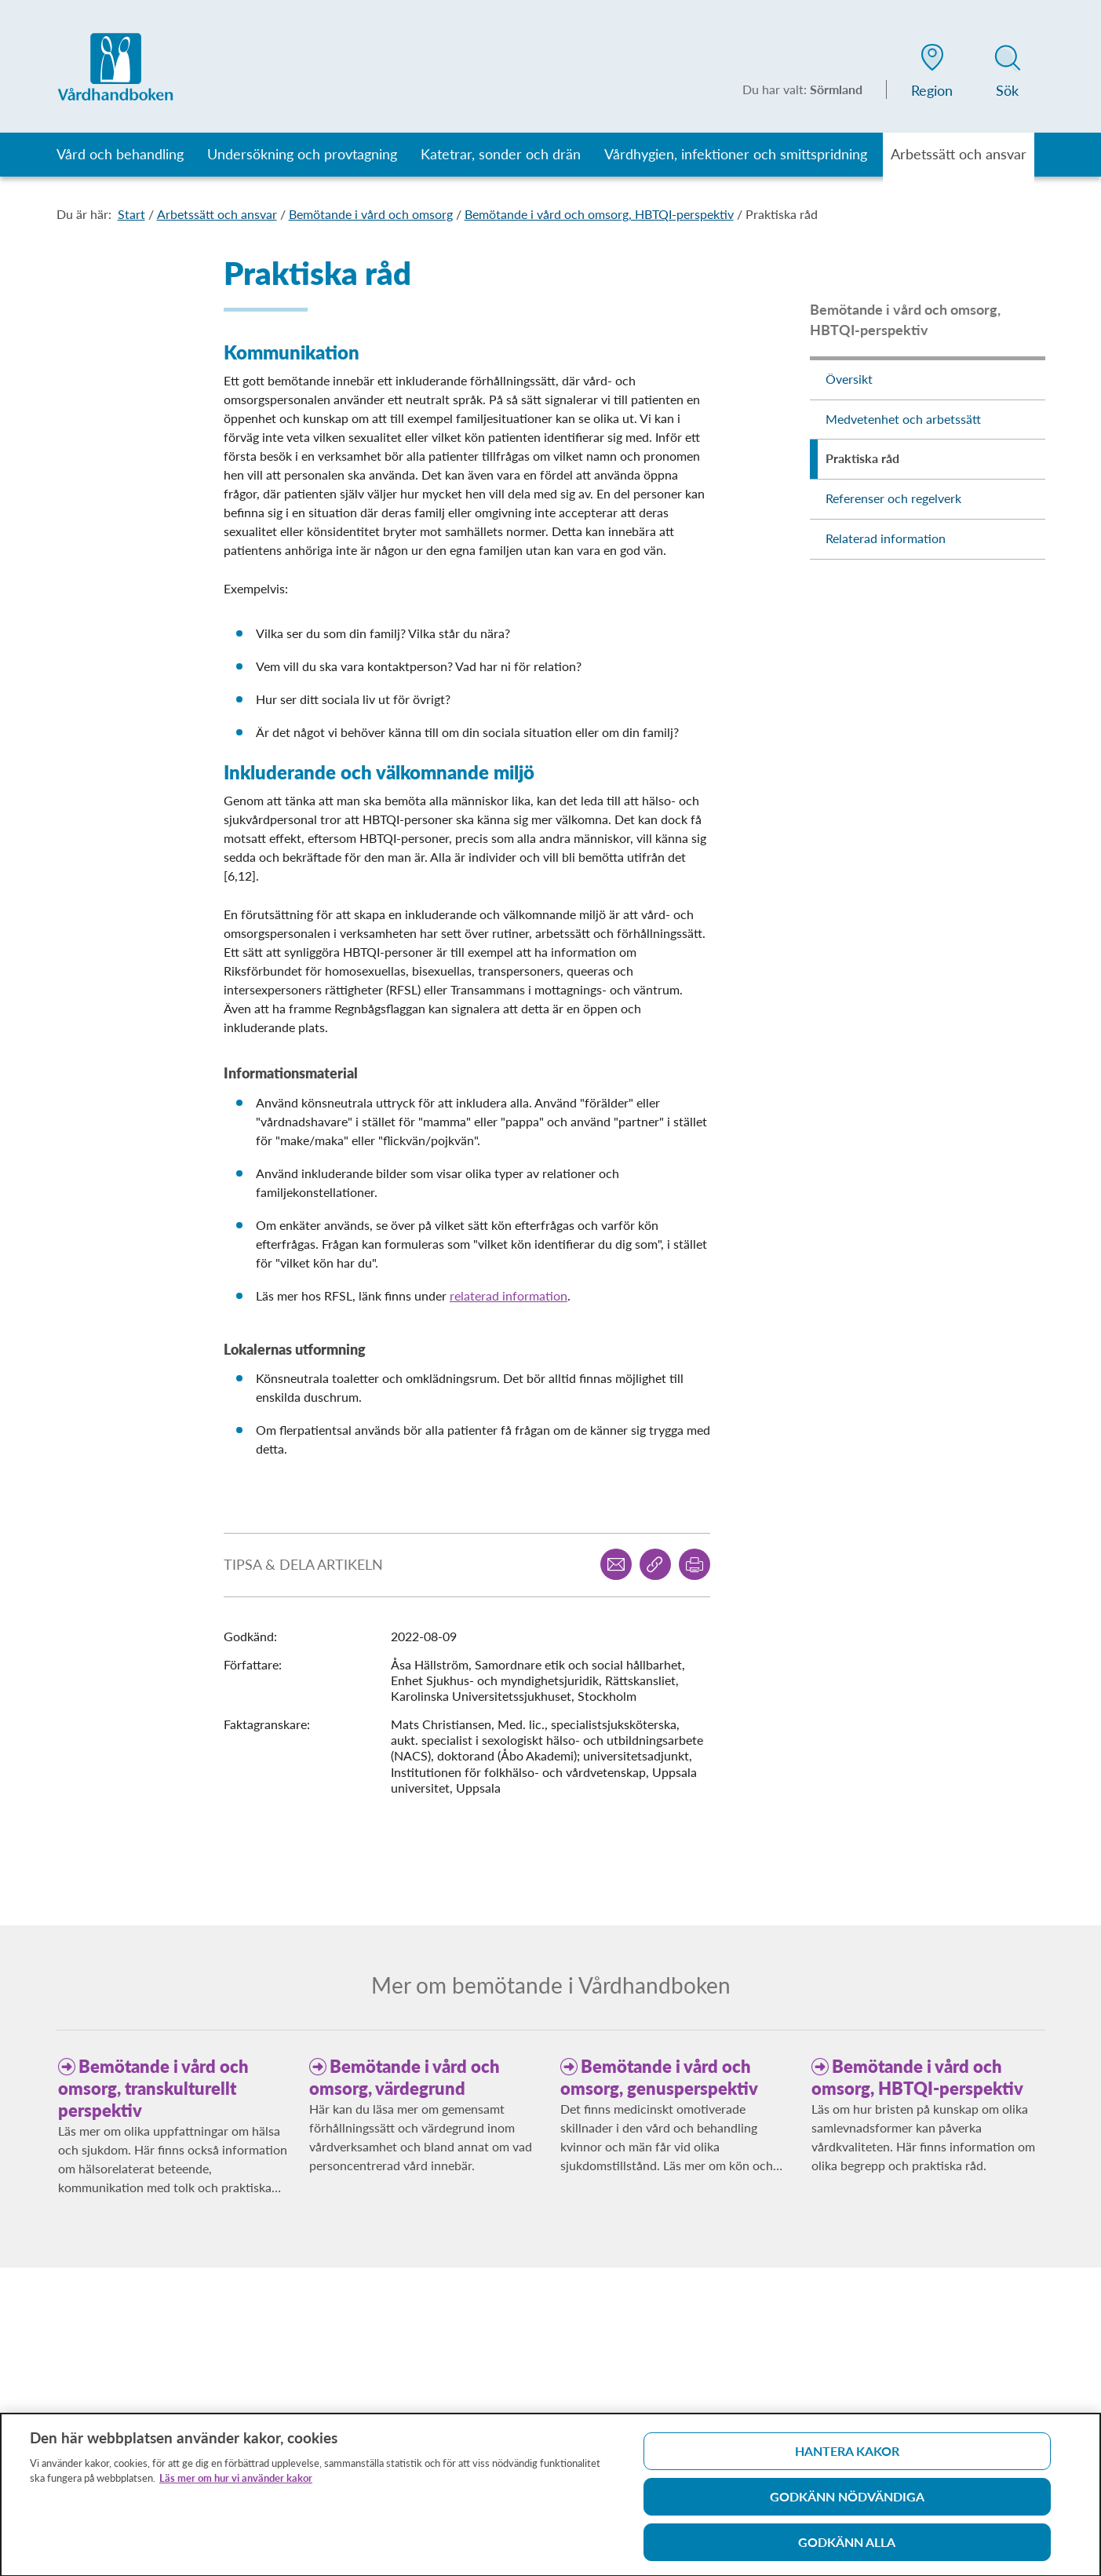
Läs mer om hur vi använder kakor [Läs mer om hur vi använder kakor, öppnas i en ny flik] (235, 2484)
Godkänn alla (846, 2548)
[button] (932, 73)
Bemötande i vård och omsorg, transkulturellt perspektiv (153, 2088)
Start (131, 213)
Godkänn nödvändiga (847, 2502)
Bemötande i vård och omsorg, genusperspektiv (659, 2077)
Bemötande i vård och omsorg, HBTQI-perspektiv (599, 213)
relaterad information (508, 1295)
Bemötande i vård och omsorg (371, 213)
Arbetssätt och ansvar (217, 213)
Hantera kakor (847, 2457)
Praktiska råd (782, 213)
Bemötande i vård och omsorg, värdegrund (404, 2077)
